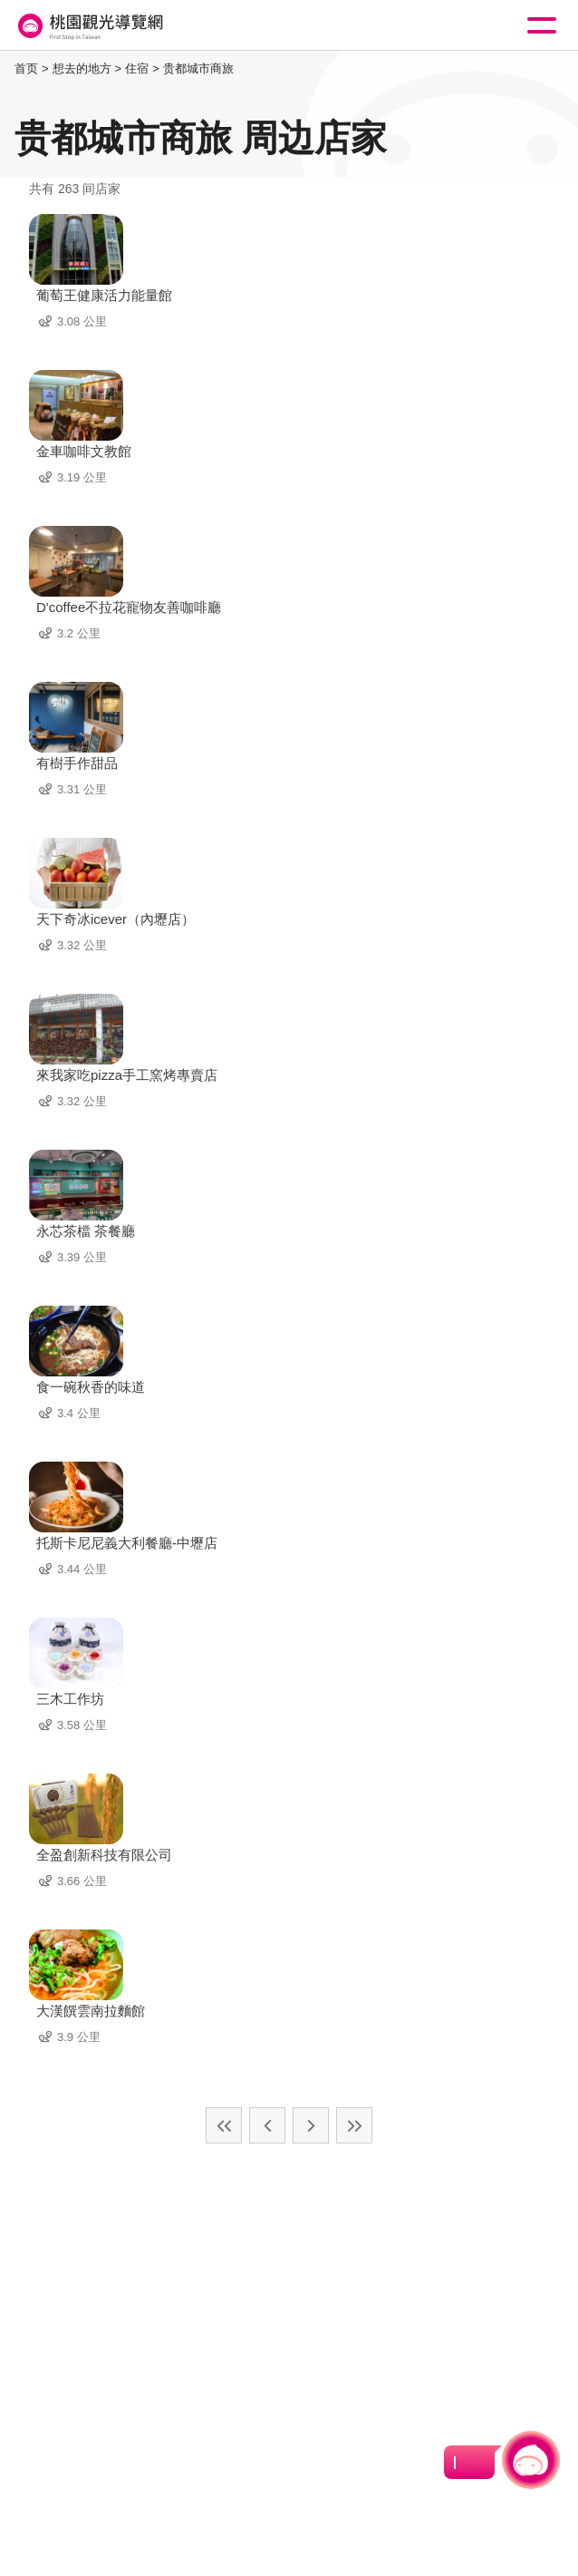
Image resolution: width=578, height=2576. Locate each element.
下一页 (311, 2125)
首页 (26, 68)
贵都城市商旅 (198, 68)
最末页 (354, 2125)
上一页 (267, 2125)
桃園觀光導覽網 (88, 26)
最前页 (224, 2125)
